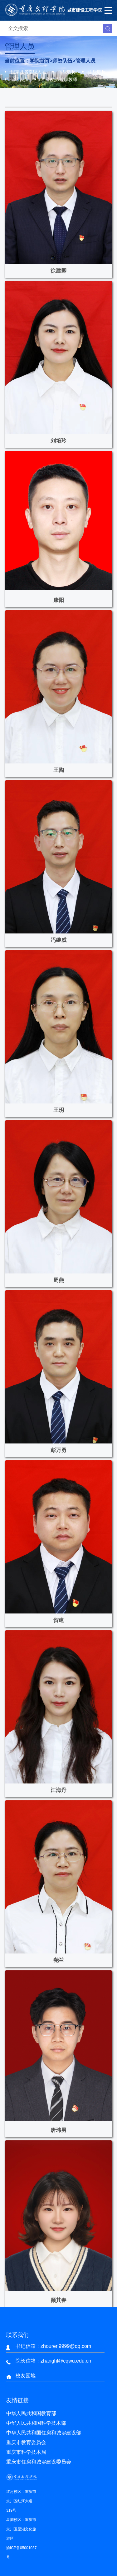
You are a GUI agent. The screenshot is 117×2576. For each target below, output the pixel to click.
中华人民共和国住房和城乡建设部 (43, 2432)
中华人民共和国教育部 (31, 2413)
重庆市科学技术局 (26, 2452)
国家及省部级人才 (28, 72)
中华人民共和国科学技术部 (36, 2423)
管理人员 (85, 60)
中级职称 (97, 72)
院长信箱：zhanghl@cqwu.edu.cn (53, 2360)
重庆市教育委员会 (26, 2442)
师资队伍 (62, 60)
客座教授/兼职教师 (59, 79)
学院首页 (40, 60)
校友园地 (26, 2375)
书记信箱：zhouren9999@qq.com (53, 2346)
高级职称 (67, 72)
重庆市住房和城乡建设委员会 (38, 2462)
